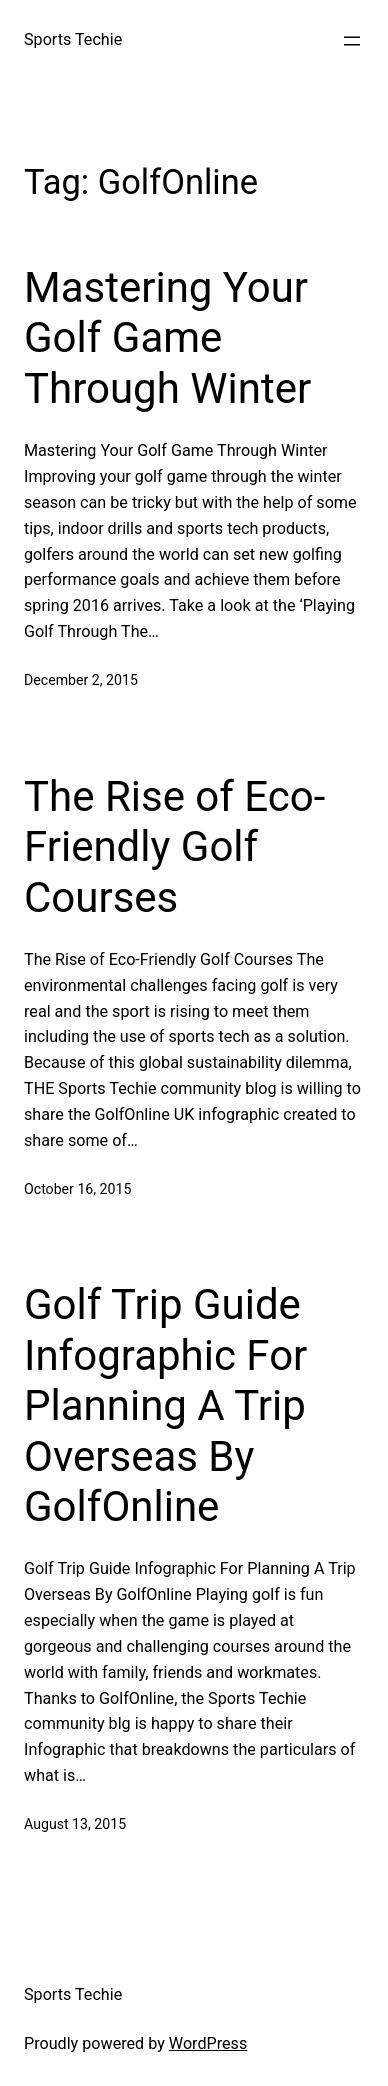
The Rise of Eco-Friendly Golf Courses (174, 847)
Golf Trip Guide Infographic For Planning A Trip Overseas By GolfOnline (165, 1405)
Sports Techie (73, 39)
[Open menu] (352, 41)
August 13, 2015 (75, 1824)
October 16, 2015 (77, 1189)
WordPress (208, 2043)
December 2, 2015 (81, 680)
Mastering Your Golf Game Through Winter (167, 338)
